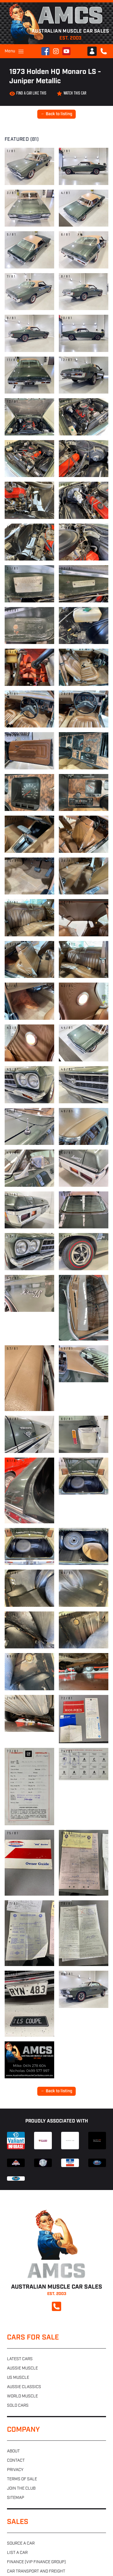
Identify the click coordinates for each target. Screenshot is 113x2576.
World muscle (22, 2396)
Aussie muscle (22, 2368)
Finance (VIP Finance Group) (36, 2562)
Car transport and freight (36, 2571)
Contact (16, 2460)
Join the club (21, 2488)
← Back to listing (56, 114)
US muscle (18, 2378)
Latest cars (20, 2359)
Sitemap (15, 2498)
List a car (17, 2553)
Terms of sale (22, 2479)
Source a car (21, 2543)
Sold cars (18, 2406)
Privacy (15, 2470)
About (13, 2451)
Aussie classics (24, 2387)
